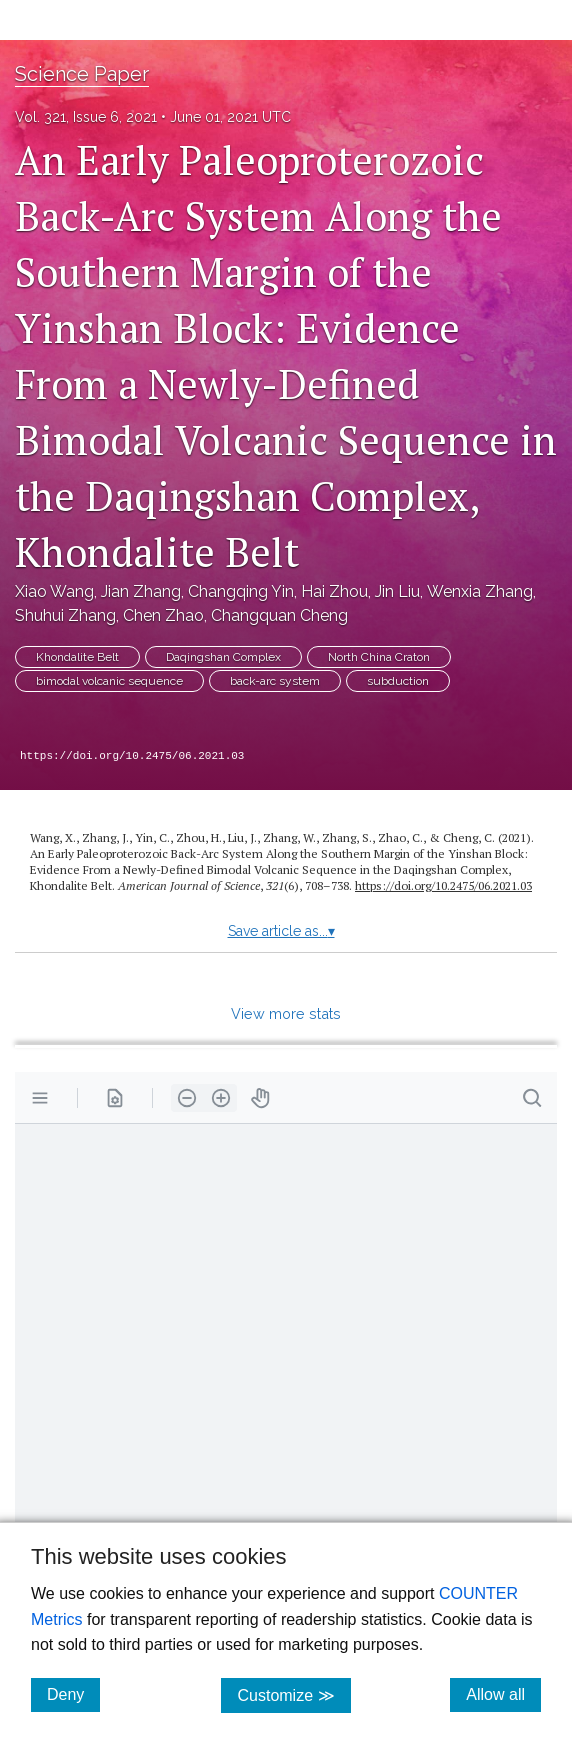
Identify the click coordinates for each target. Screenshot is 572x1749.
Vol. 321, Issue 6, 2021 (86, 117)
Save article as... (281, 931)
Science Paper (82, 74)
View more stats (286, 1013)
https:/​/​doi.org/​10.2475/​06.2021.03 (443, 885)
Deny (73, 1694)
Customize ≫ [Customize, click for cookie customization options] (293, 1694)
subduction (398, 681)
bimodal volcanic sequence (109, 681)
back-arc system (275, 681)
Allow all (503, 1694)
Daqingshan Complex (223, 657)
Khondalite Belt (77, 657)
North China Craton (379, 657)
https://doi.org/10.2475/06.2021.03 (132, 756)
